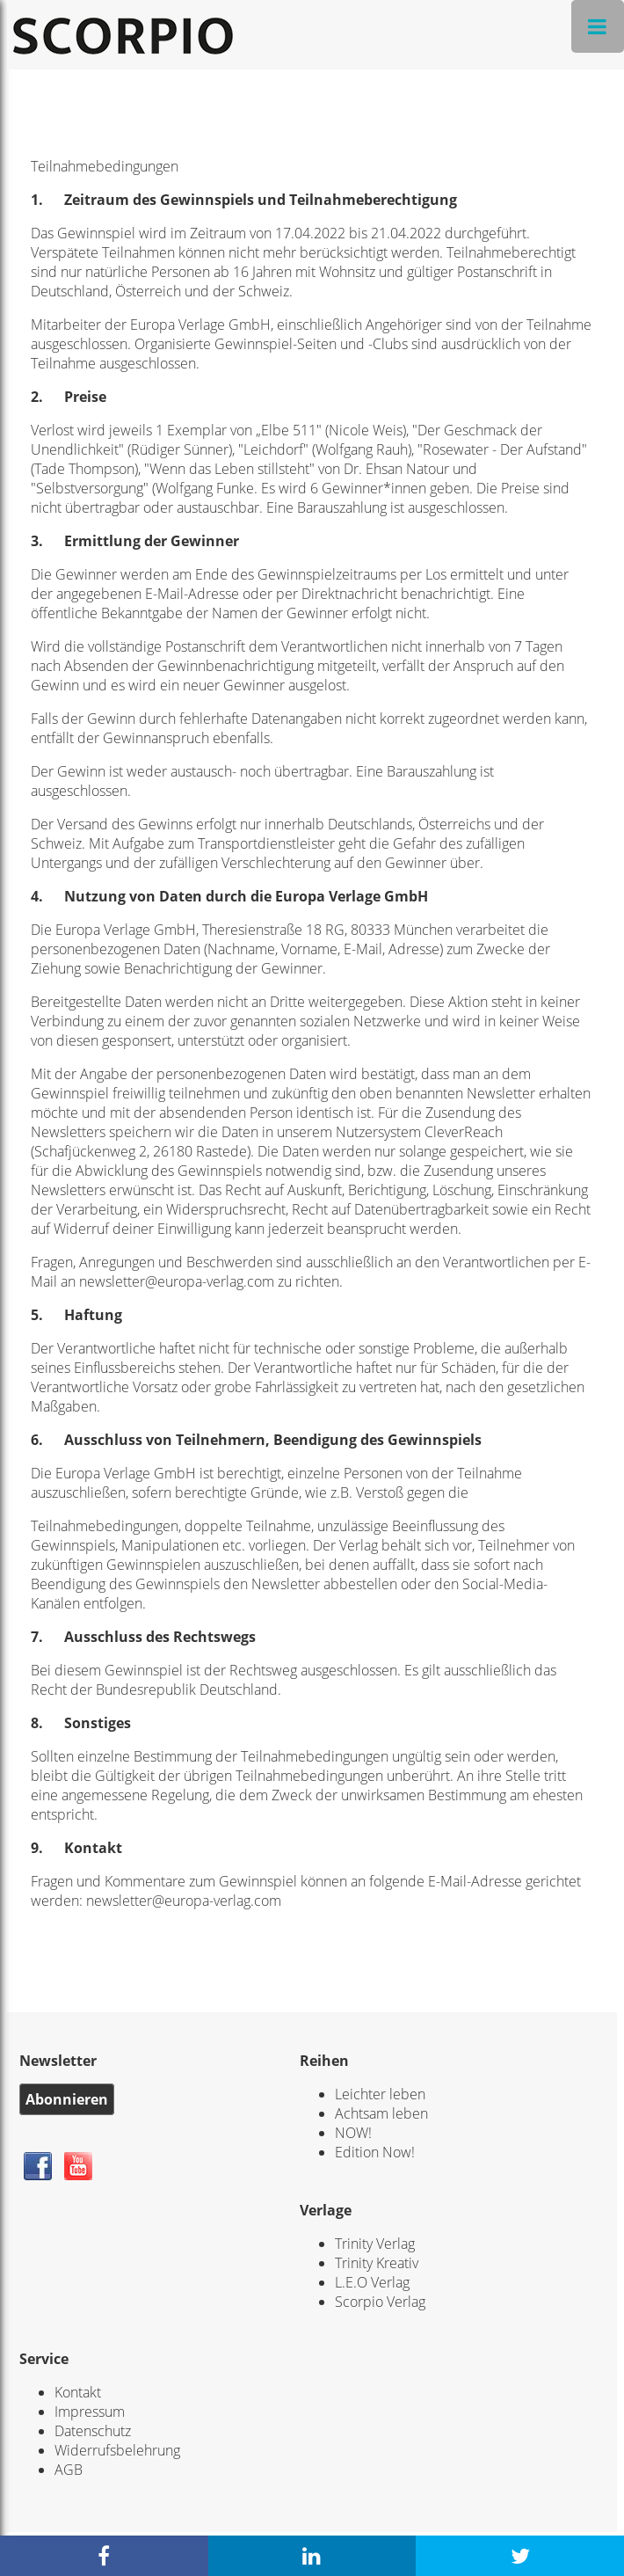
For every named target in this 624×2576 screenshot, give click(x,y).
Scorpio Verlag (380, 2301)
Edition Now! (375, 2152)
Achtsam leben (381, 2113)
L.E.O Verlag (372, 2282)
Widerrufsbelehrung (117, 2450)
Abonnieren (66, 2099)
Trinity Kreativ (376, 2263)
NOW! (353, 2132)
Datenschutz (92, 2431)
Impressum (89, 2411)
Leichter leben (380, 2094)
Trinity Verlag (375, 2243)
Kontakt (77, 2392)
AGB (68, 2469)
